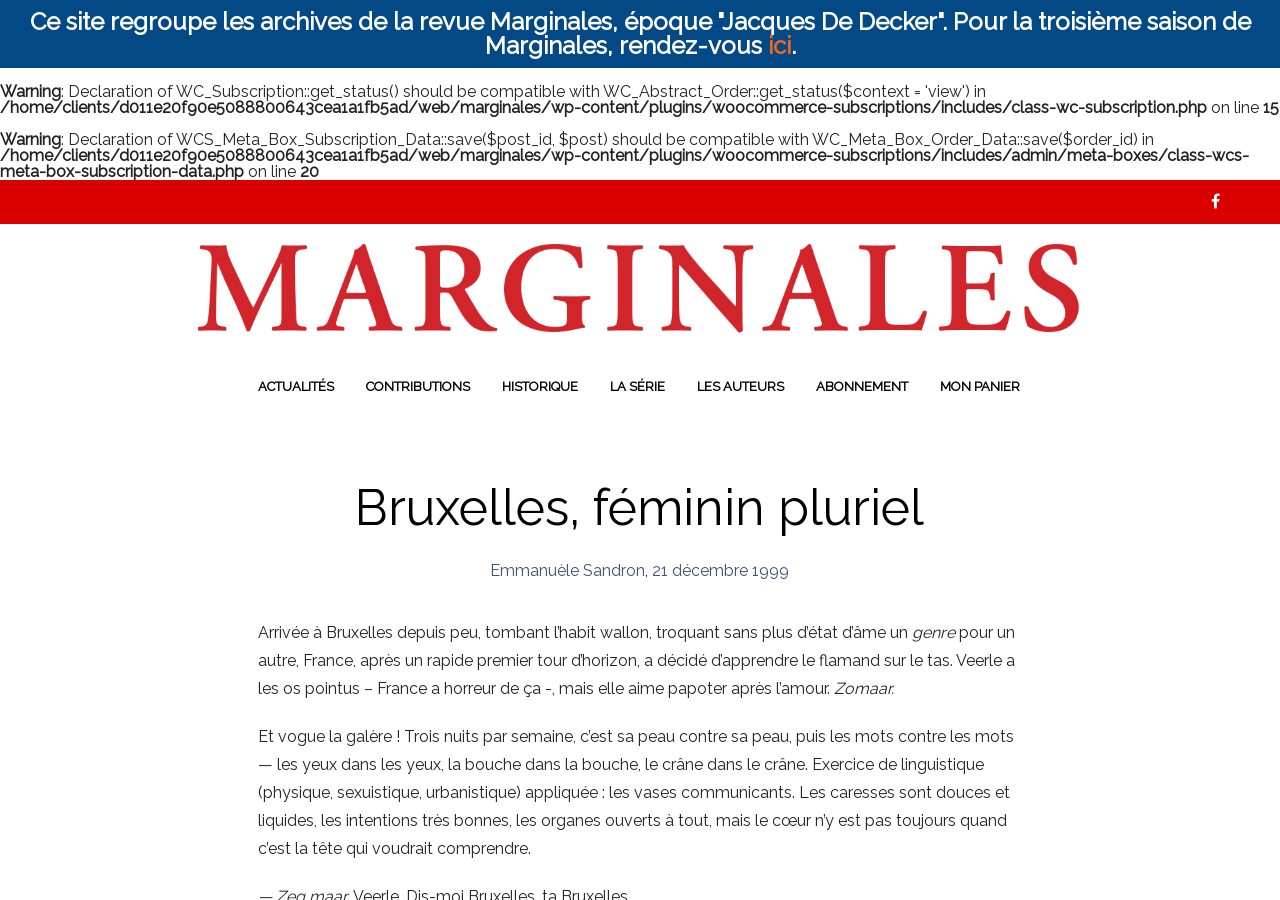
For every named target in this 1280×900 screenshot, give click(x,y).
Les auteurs (740, 386)
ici (779, 45)
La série (637, 386)
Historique (540, 386)
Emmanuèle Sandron (567, 570)
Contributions (418, 386)
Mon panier (980, 386)
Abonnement (862, 386)
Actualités (296, 386)
